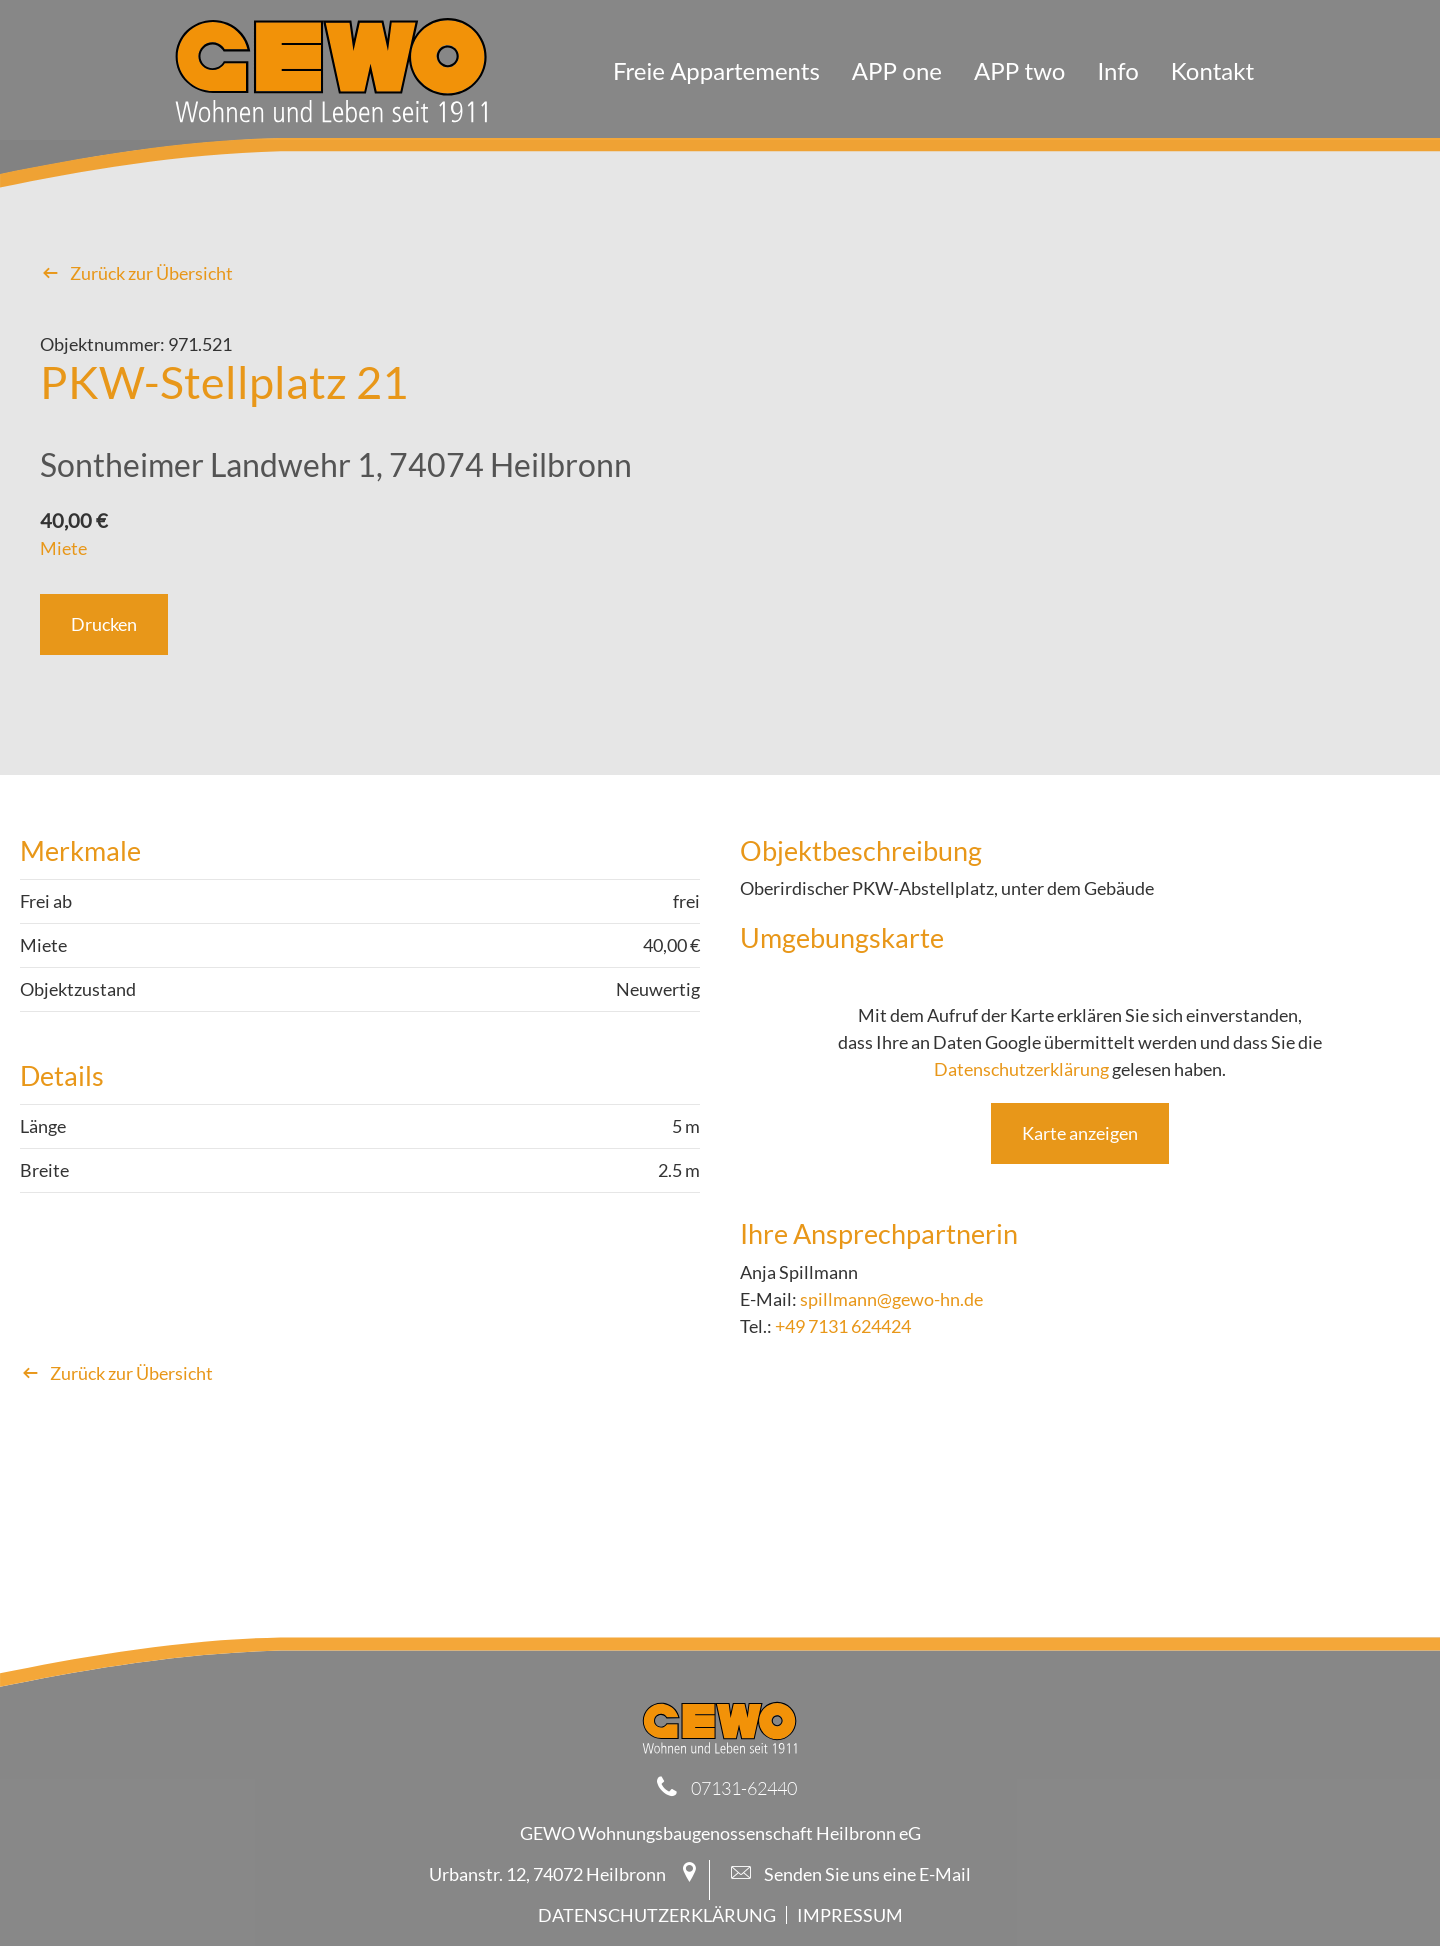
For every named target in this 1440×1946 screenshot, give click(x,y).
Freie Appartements (716, 70)
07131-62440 (744, 1788)
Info (1117, 70)
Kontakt (1212, 70)
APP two (1019, 70)
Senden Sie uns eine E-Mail (851, 1874)
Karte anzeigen (1080, 1133)
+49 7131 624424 (843, 1326)
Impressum (850, 1915)
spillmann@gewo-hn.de (891, 1299)
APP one (897, 70)
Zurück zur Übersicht (136, 273)
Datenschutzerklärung (1021, 1069)
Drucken (104, 624)
